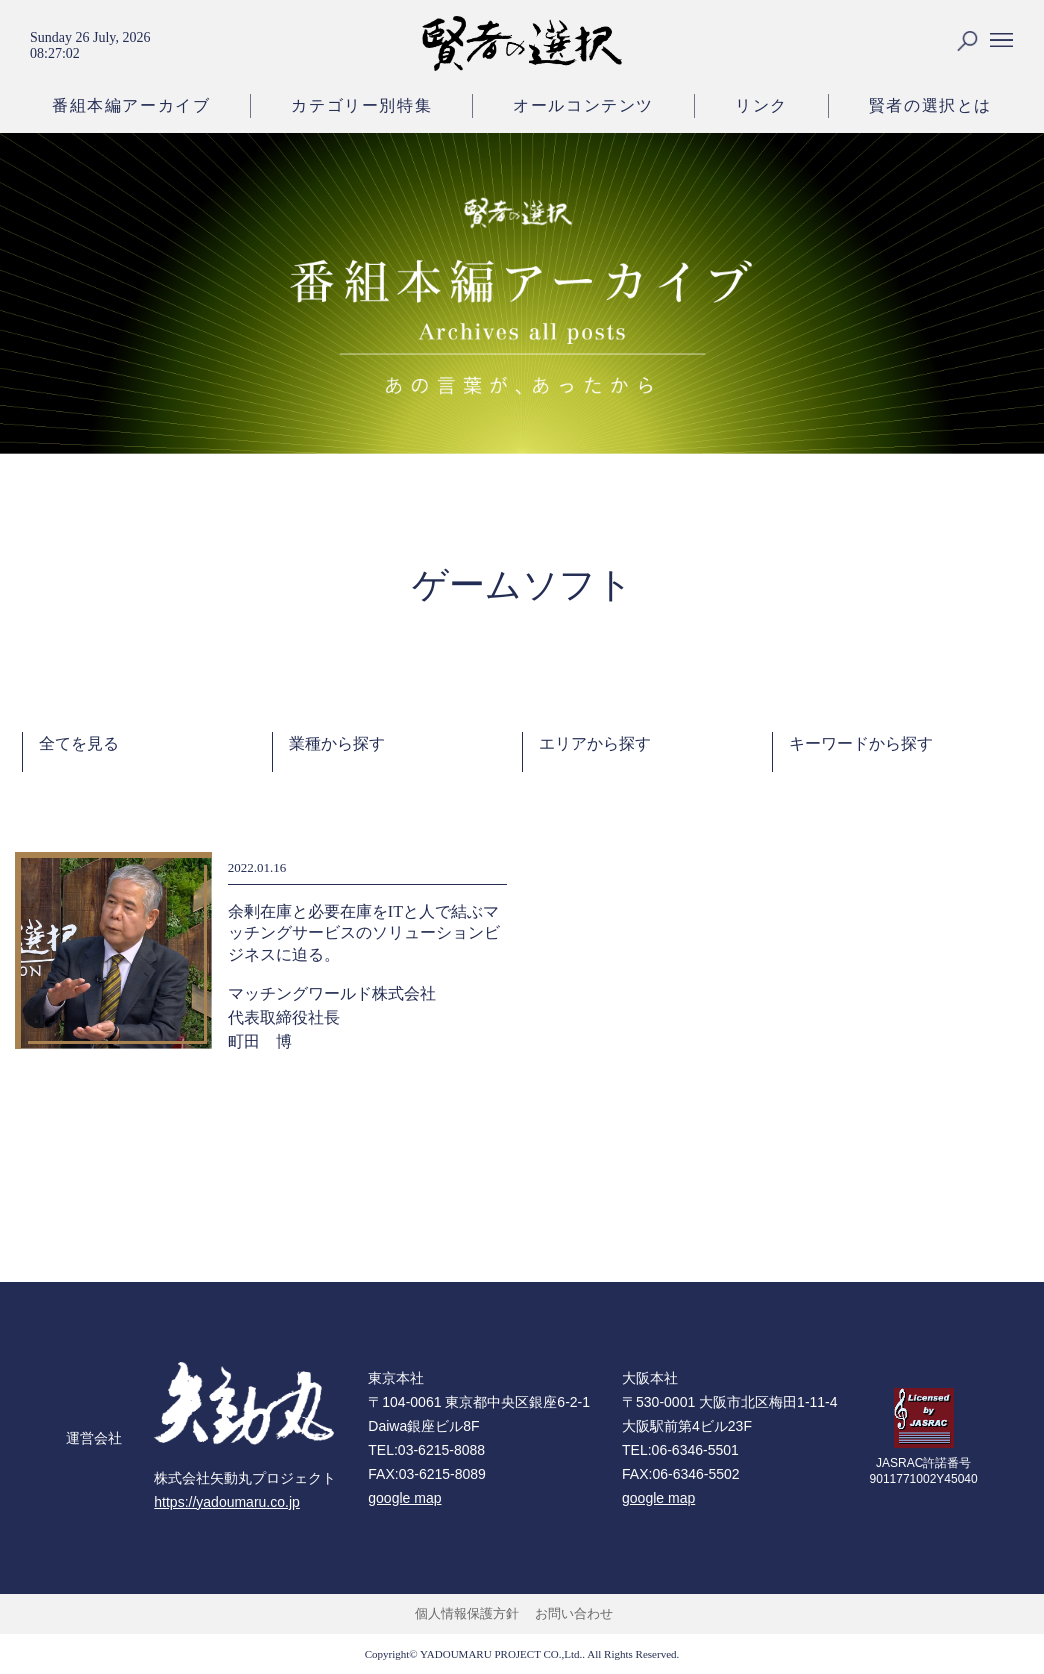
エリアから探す (595, 743)
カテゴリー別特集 (361, 105)
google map (404, 1498)
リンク (761, 105)
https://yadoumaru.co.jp (227, 1502)
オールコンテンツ (583, 105)
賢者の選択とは (930, 105)
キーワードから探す (861, 743)
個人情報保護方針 (467, 1613)
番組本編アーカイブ (131, 105)
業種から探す (337, 743)
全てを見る (79, 743)
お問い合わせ (574, 1613)
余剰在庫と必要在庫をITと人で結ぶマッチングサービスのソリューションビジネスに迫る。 (364, 933)
